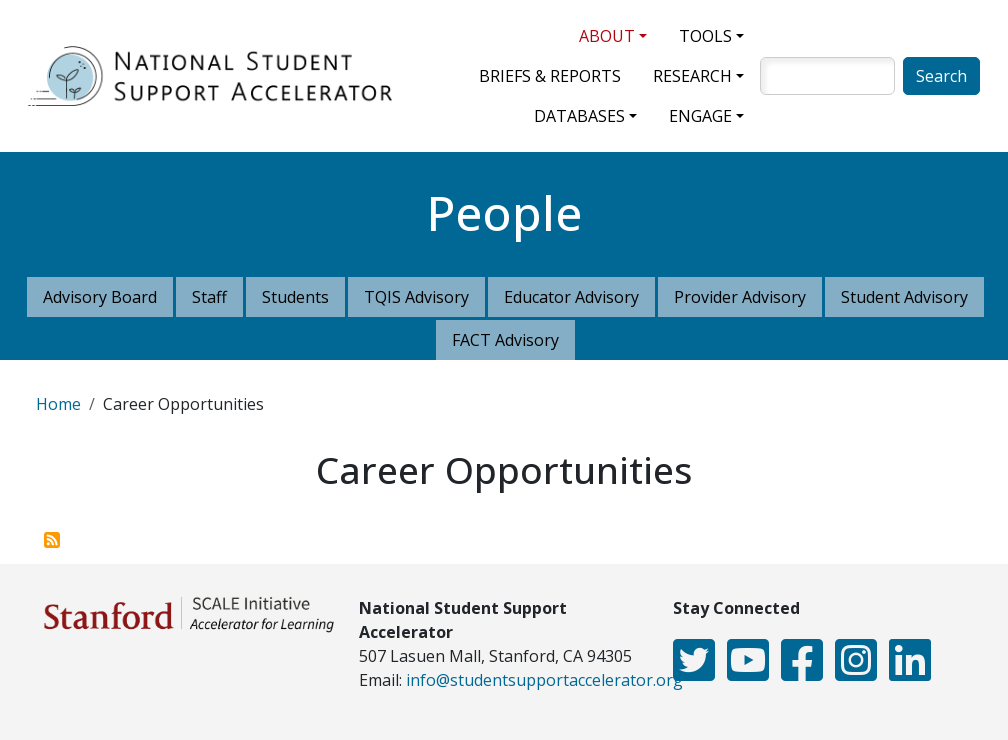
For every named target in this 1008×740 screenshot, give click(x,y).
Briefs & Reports (550, 76)
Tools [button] (705, 36)
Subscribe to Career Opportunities (52, 540)
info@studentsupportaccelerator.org (544, 680)
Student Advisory (904, 297)
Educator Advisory (571, 297)
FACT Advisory (505, 340)
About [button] (607, 36)
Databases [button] (579, 116)
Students (295, 297)
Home (58, 404)
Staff (209, 297)
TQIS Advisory (416, 297)
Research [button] (692, 76)
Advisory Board (100, 297)
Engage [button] (700, 116)
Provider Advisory (740, 297)
